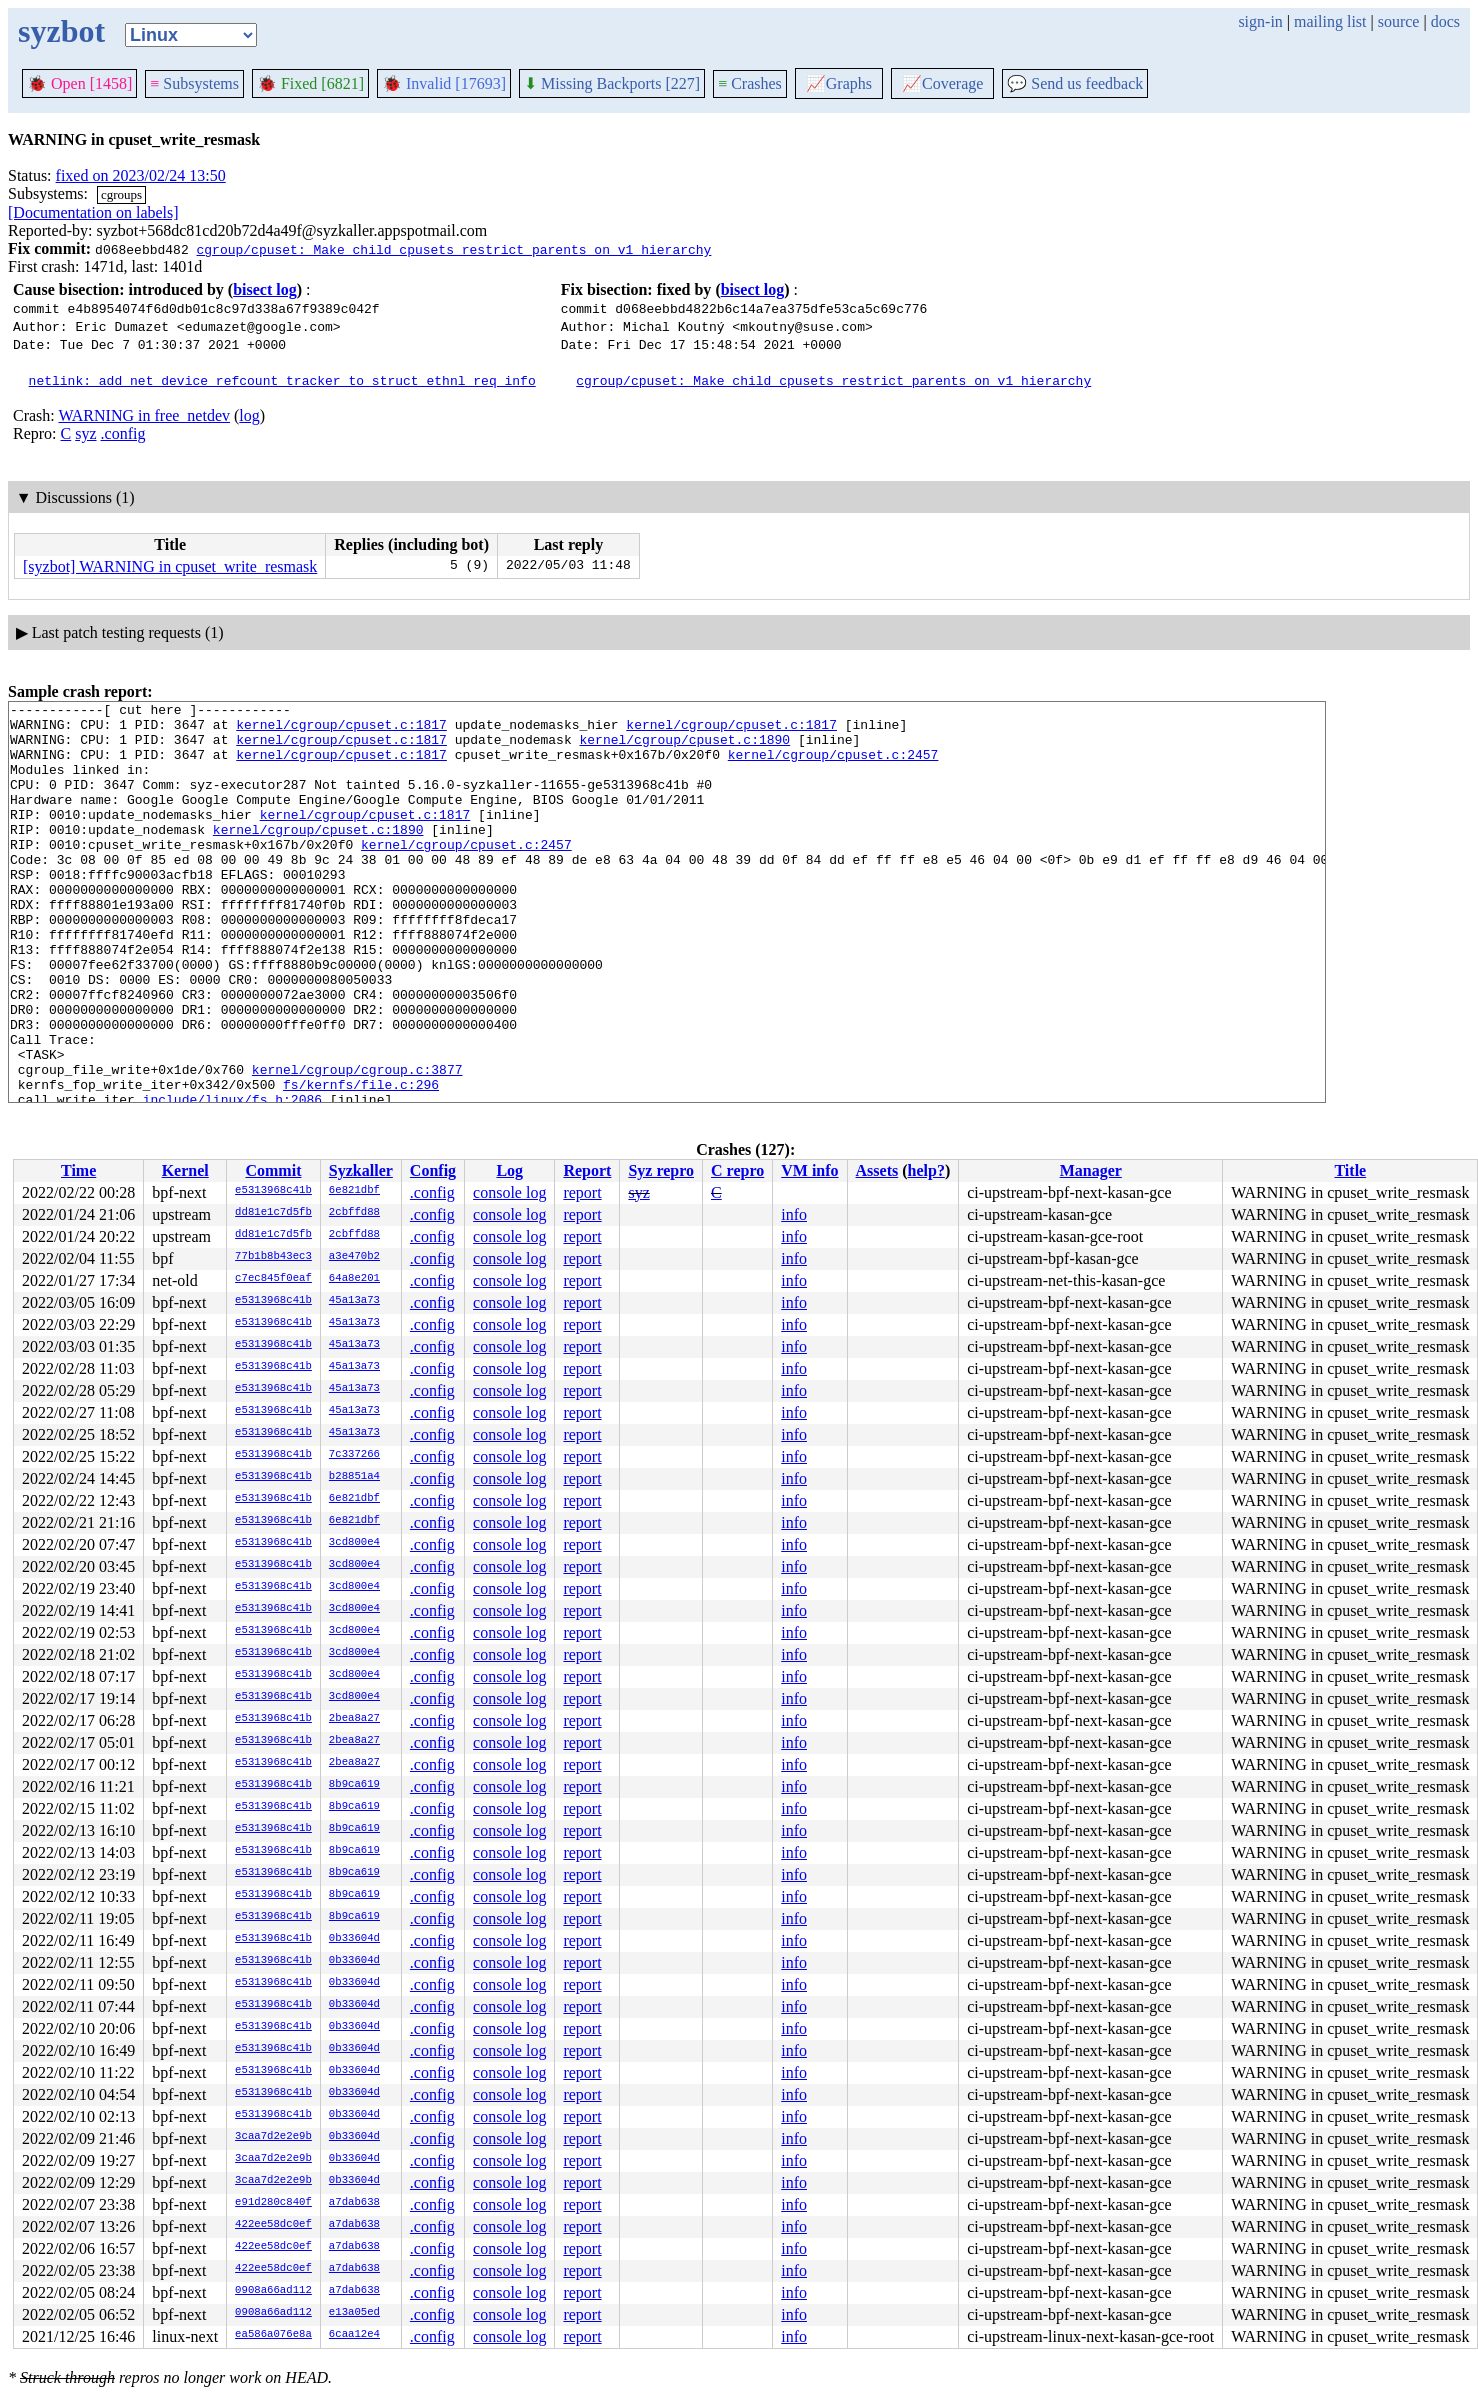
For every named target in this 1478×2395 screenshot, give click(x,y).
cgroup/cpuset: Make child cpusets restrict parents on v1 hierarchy (453, 249)
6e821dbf (354, 1191)
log (249, 415)
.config (123, 433)
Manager (1091, 1170)
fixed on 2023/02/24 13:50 (141, 175)
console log (509, 1192)
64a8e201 (354, 1279)
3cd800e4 (354, 1543)
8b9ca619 (354, 1785)
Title (1350, 1170)
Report (587, 1170)
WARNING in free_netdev (144, 415)
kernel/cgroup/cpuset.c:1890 (684, 748)
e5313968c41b (273, 1191)
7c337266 (354, 1455)
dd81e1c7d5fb (273, 1213)
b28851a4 (354, 1477)
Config (433, 1170)
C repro (737, 1170)
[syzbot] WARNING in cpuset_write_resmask (170, 566)
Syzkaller (361, 1170)
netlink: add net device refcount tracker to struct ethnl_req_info (282, 380)
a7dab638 (354, 2203)
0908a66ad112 (273, 2291)
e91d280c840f (273, 2203)
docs (1445, 21)
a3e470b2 (354, 1257)
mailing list (1330, 21)
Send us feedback (1075, 83)
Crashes (750, 83)
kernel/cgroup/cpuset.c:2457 (833, 766)
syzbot (61, 31)
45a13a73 (354, 1301)
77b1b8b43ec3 (273, 1257)
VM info (809, 1170)
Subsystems (194, 83)
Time (78, 1170)
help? (926, 1170)
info (794, 1214)
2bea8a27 (354, 1719)
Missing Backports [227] (612, 83)
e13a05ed (354, 2313)
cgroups (121, 194)
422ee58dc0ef (273, 2225)
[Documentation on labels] (93, 212)
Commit (273, 1170)
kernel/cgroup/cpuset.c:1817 (341, 730)
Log (509, 1170)
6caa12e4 (354, 2335)
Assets (877, 1170)
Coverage (942, 83)
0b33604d (354, 1939)
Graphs (839, 83)
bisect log (265, 289)
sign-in (1260, 21)
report (582, 1192)
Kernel (185, 1170)
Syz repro (661, 1170)
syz (85, 433)
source (1399, 21)
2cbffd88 (354, 1213)
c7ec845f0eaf (273, 1279)
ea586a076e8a (273, 2335)
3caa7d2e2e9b (273, 2137)
